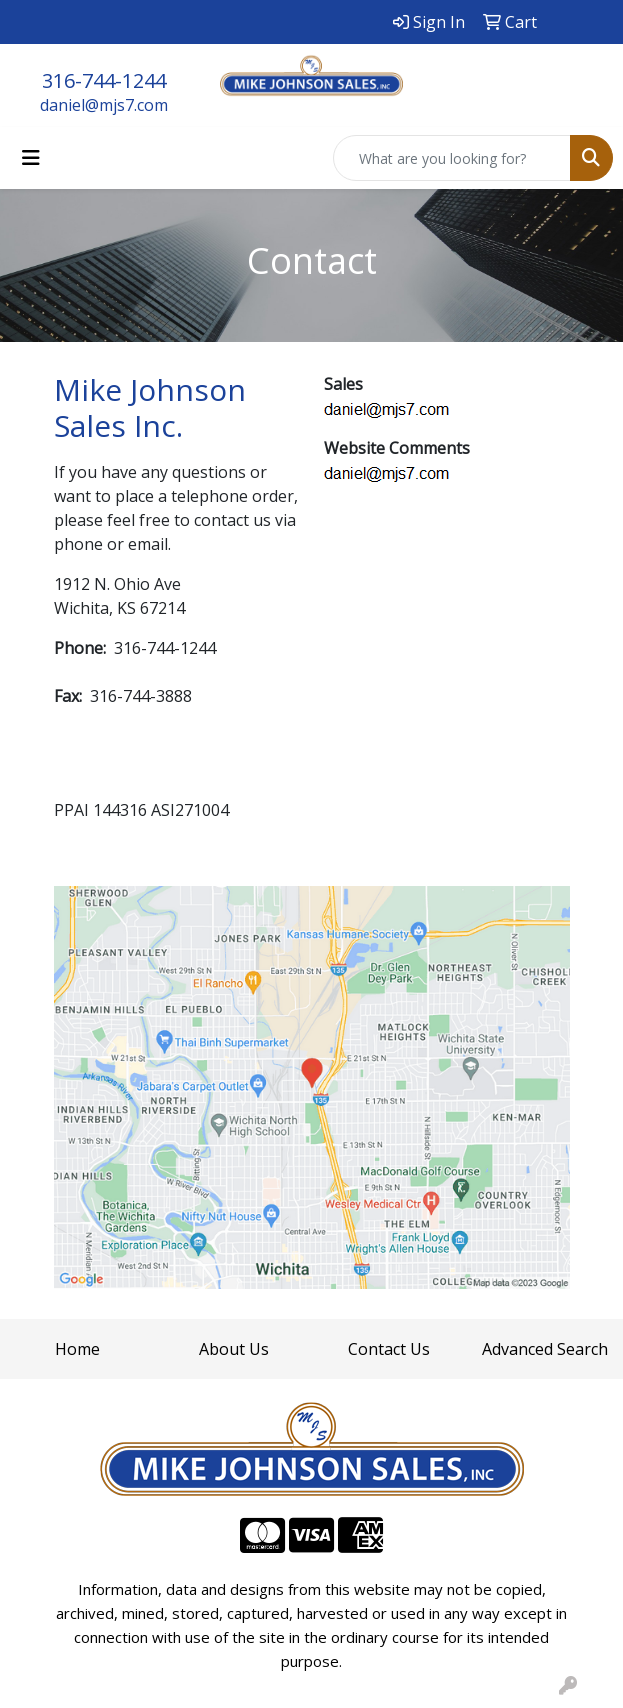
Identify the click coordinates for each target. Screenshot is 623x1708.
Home (77, 1349)
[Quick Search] (452, 158)
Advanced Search (545, 1349)
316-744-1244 (104, 80)
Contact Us (389, 1349)
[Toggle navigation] (31, 158)
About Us (234, 1349)
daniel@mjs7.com (104, 105)
